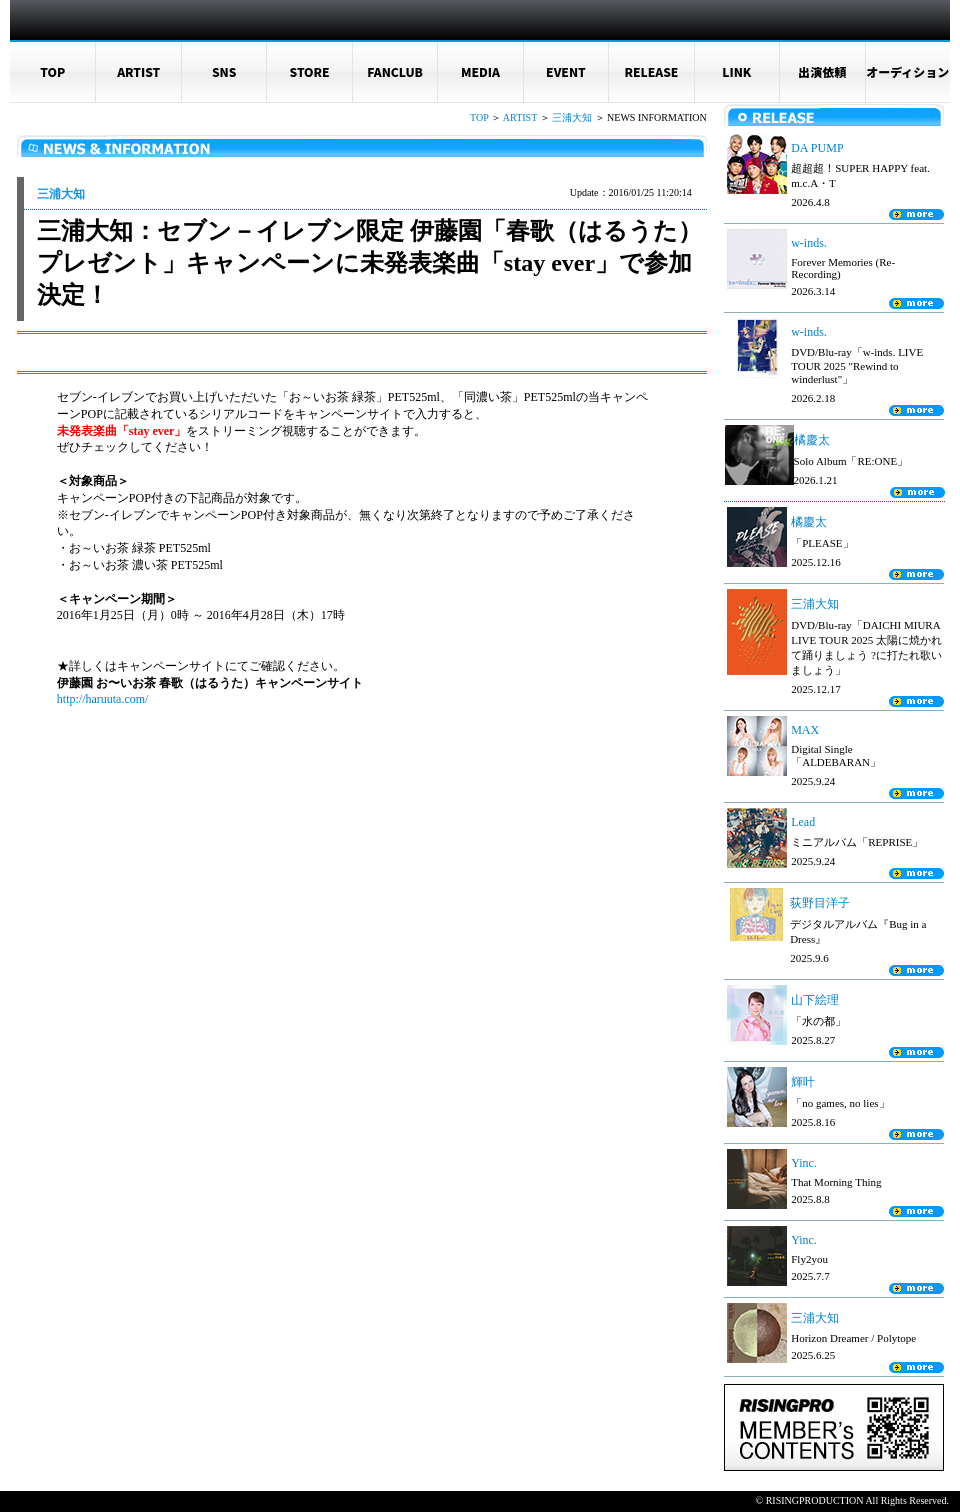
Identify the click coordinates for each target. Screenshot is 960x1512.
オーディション (907, 71)
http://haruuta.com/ (103, 699)
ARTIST (138, 71)
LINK (736, 71)
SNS (224, 71)
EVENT (566, 71)
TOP (52, 71)
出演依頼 (822, 71)
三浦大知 (572, 117)
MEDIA (480, 71)
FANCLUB (395, 71)
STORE (310, 71)
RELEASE (651, 71)
